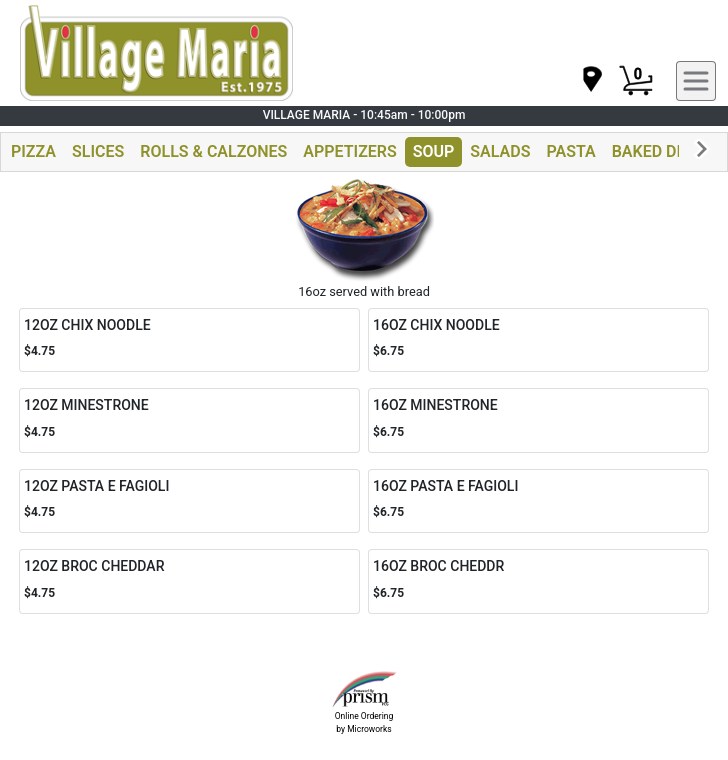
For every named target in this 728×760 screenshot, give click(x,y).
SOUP (434, 151)
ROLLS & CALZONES (213, 151)
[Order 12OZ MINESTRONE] (189, 420)
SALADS (500, 151)
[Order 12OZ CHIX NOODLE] (189, 340)
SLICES (98, 151)
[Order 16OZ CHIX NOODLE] (538, 340)
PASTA (570, 151)
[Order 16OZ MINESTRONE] (538, 420)
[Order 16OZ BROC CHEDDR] (538, 581)
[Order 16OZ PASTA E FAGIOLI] (538, 501)
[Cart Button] (636, 81)
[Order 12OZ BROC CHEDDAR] (189, 581)
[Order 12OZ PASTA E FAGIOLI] (189, 501)
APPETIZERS (349, 151)
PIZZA (33, 151)
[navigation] (591, 80)
